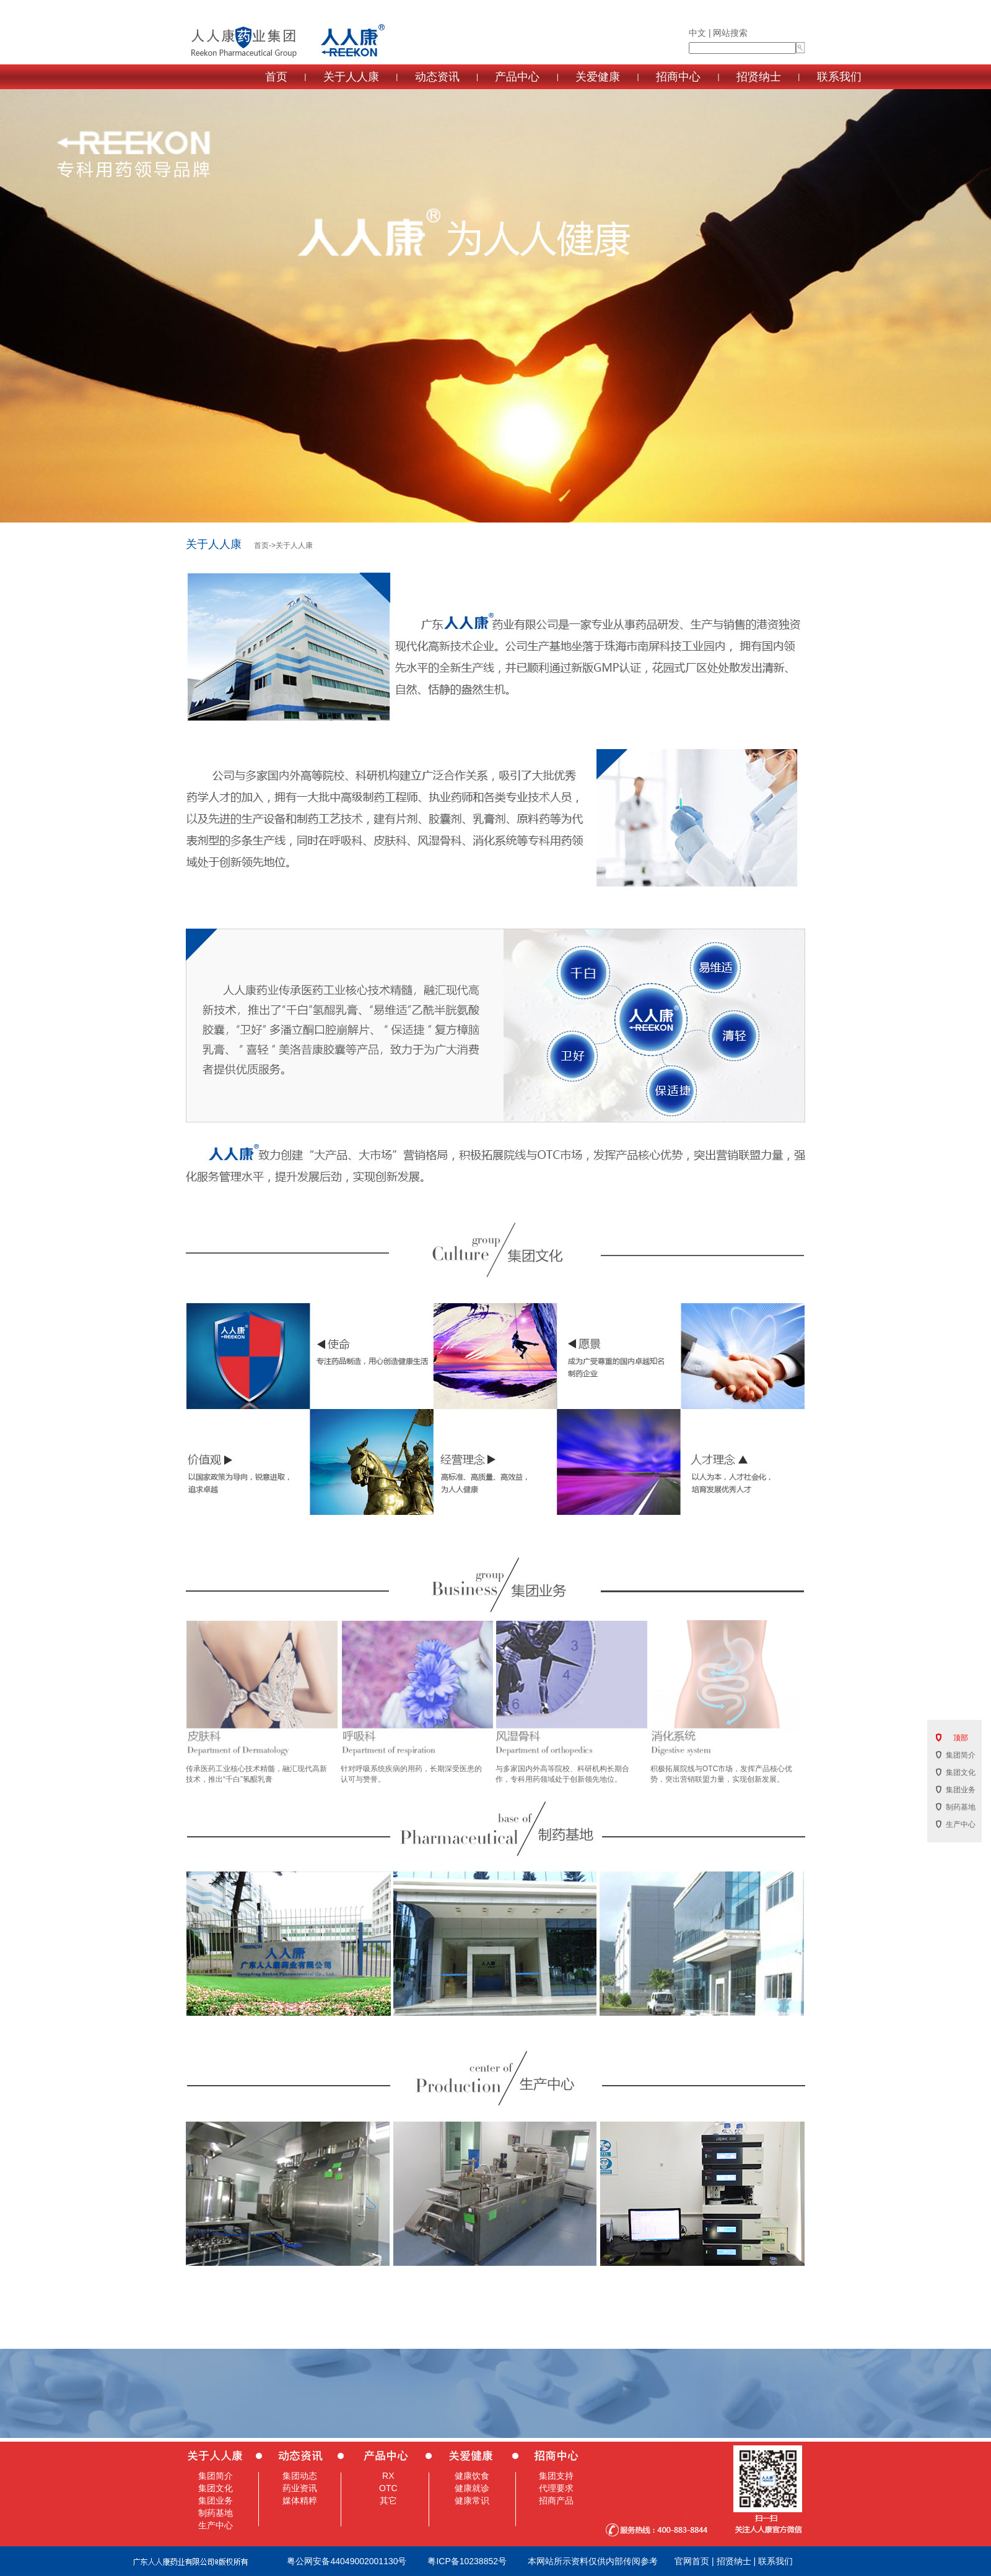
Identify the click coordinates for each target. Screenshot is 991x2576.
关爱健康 (597, 77)
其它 (388, 2500)
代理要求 (556, 2488)
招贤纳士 (758, 77)
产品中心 (517, 77)
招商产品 (556, 2500)
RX (388, 2476)
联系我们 (839, 77)
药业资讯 (299, 2488)
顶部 (960, 1737)
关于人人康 (351, 77)
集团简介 (215, 2476)
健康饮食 (472, 2476)
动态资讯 (437, 77)
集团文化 (215, 2488)
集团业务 (215, 2500)
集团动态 (299, 2476)
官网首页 (691, 2561)
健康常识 (472, 2500)
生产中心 (215, 2525)
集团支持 (556, 2476)
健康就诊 (472, 2488)
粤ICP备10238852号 (467, 2561)
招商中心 (678, 77)
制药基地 (215, 2513)
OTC (388, 2488)
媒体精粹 (299, 2500)
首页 (276, 77)
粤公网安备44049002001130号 (346, 2561)
